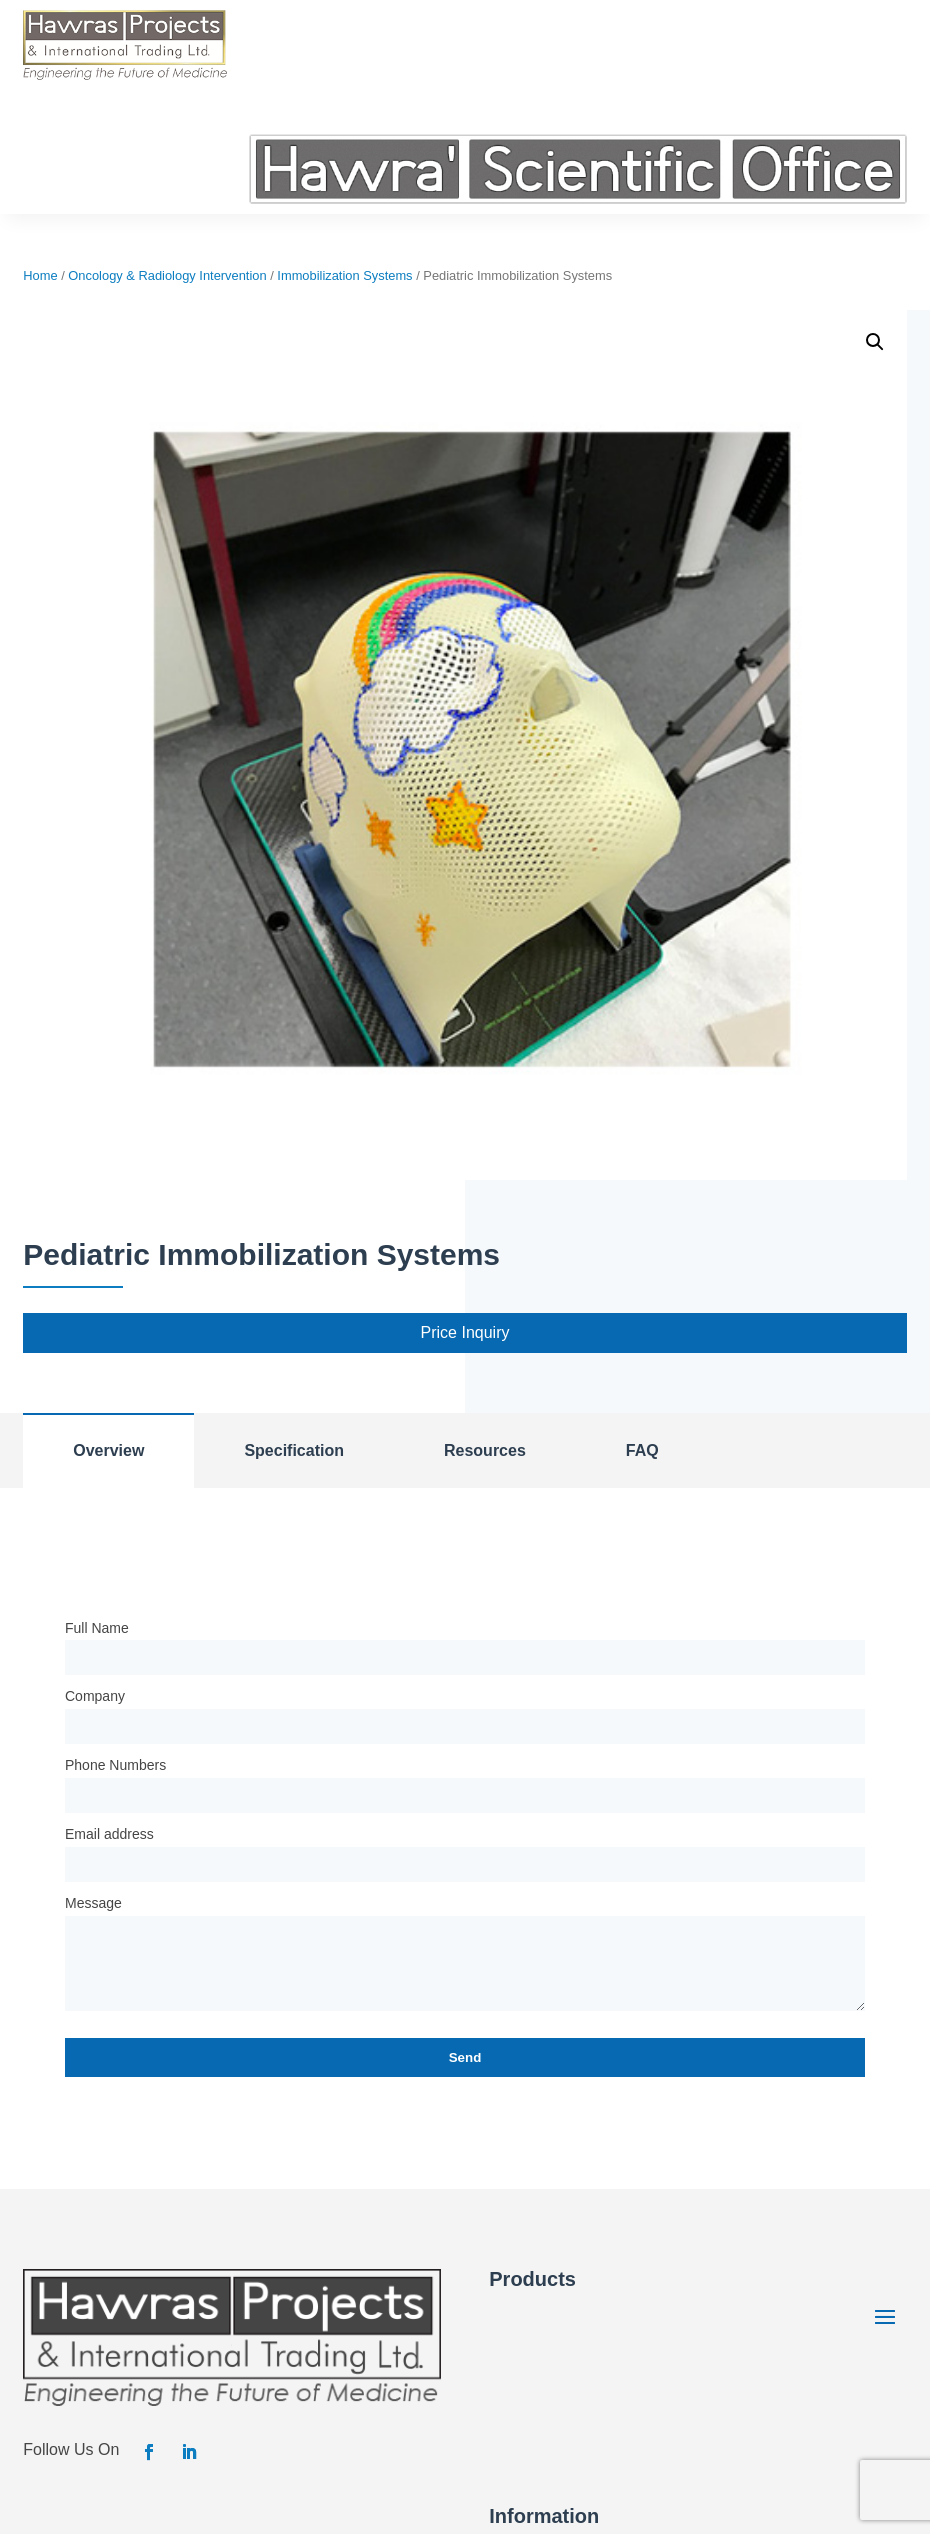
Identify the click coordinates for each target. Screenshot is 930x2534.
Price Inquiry (465, 1332)
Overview (108, 1450)
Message (93, 1903)
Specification (294, 1450)
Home (40, 275)
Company (95, 1696)
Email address (109, 1834)
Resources (485, 1450)
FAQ (642, 1450)
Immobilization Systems (344, 275)
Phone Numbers (115, 1765)
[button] (875, 342)
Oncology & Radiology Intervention (167, 275)
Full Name (97, 1628)
